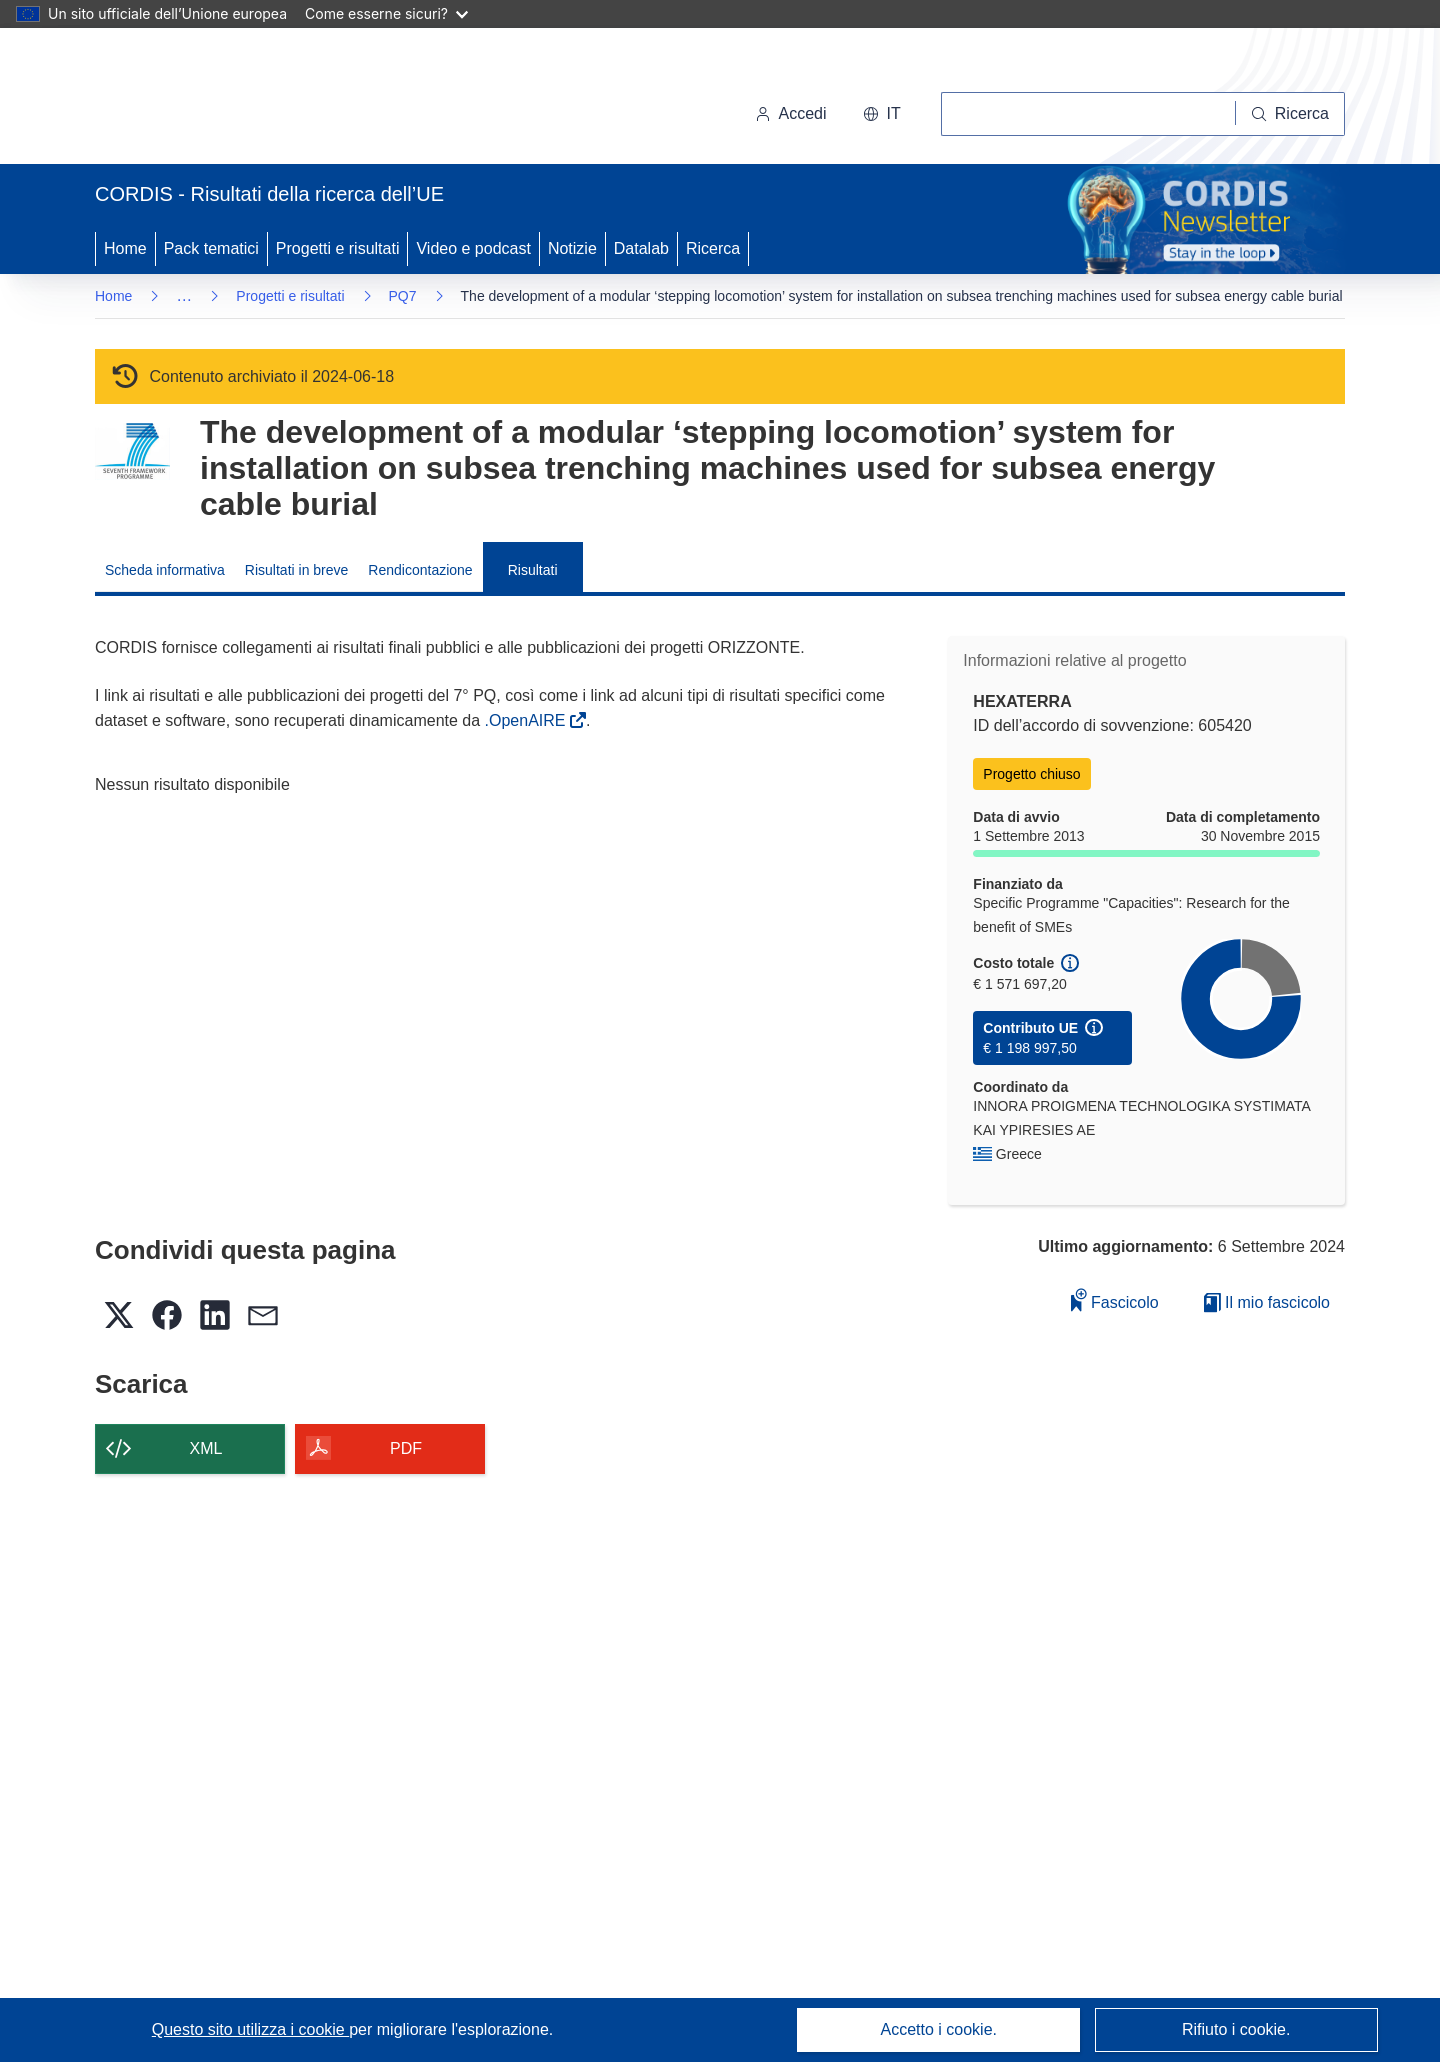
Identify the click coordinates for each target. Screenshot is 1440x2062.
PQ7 (403, 296)
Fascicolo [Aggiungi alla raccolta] (1115, 1299)
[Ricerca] (1290, 114)
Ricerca (713, 248)
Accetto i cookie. (939, 2029)
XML (206, 1448)
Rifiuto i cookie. (1236, 2029)
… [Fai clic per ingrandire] (184, 295)
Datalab (641, 248)
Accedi (791, 113)
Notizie (572, 248)
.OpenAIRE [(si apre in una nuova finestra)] (527, 720)
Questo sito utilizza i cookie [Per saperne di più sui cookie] (250, 2029)
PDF (406, 1448)
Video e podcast (473, 248)
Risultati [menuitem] (533, 570)
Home (125, 248)
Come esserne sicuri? (386, 13)
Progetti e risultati (338, 248)
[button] (882, 114)
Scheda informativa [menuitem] (165, 570)
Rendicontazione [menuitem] (420, 570)
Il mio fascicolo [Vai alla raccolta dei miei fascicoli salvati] (1267, 1302)
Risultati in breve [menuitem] (297, 570)
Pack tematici (211, 248)
